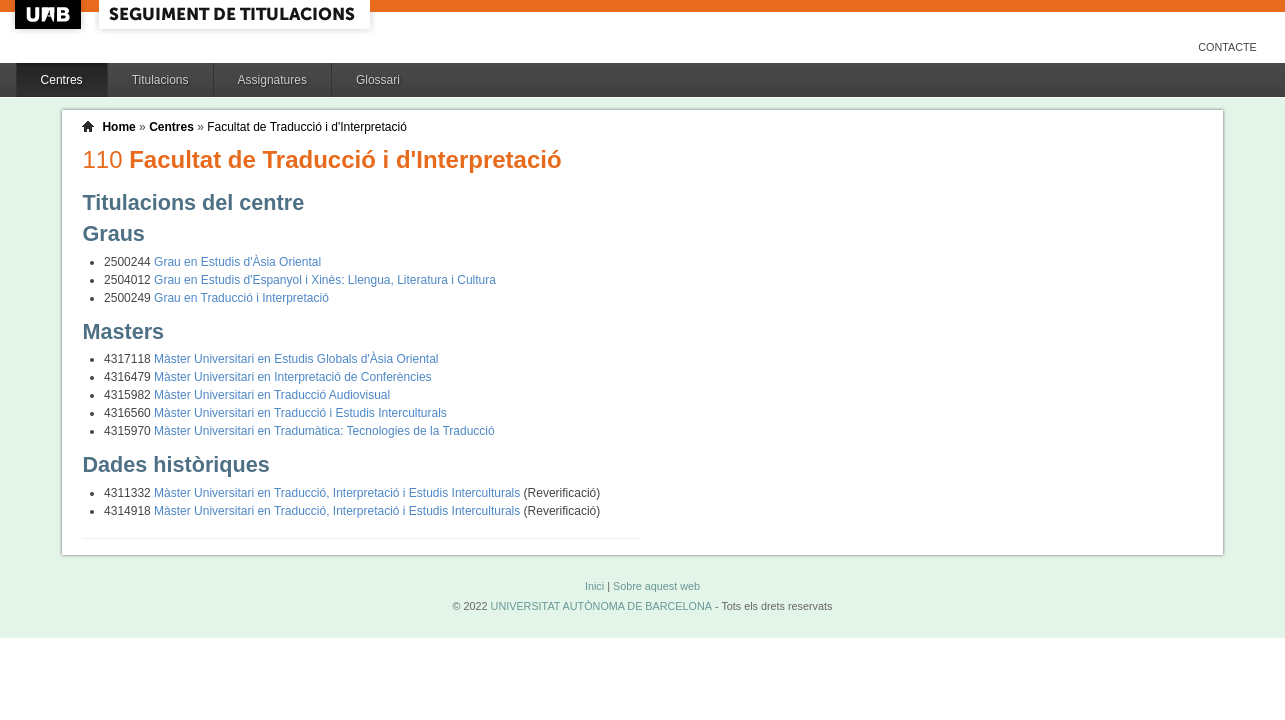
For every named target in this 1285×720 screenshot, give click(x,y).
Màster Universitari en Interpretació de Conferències (292, 377)
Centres (62, 80)
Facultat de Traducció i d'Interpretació (307, 127)
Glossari (378, 80)
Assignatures (272, 80)
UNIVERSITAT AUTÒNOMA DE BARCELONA (601, 606)
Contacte (1227, 47)
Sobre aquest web (656, 586)
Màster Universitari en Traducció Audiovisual (272, 395)
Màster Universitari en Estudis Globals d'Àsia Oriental (296, 359)
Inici (594, 586)
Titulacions (160, 80)
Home (118, 127)
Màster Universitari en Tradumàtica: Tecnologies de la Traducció (324, 431)
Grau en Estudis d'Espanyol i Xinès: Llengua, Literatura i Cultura (325, 280)
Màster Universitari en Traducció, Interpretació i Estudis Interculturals (338, 493)
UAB (50, 14)
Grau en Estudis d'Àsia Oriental (237, 262)
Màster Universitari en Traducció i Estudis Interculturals (300, 413)
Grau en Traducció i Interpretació (241, 298)
